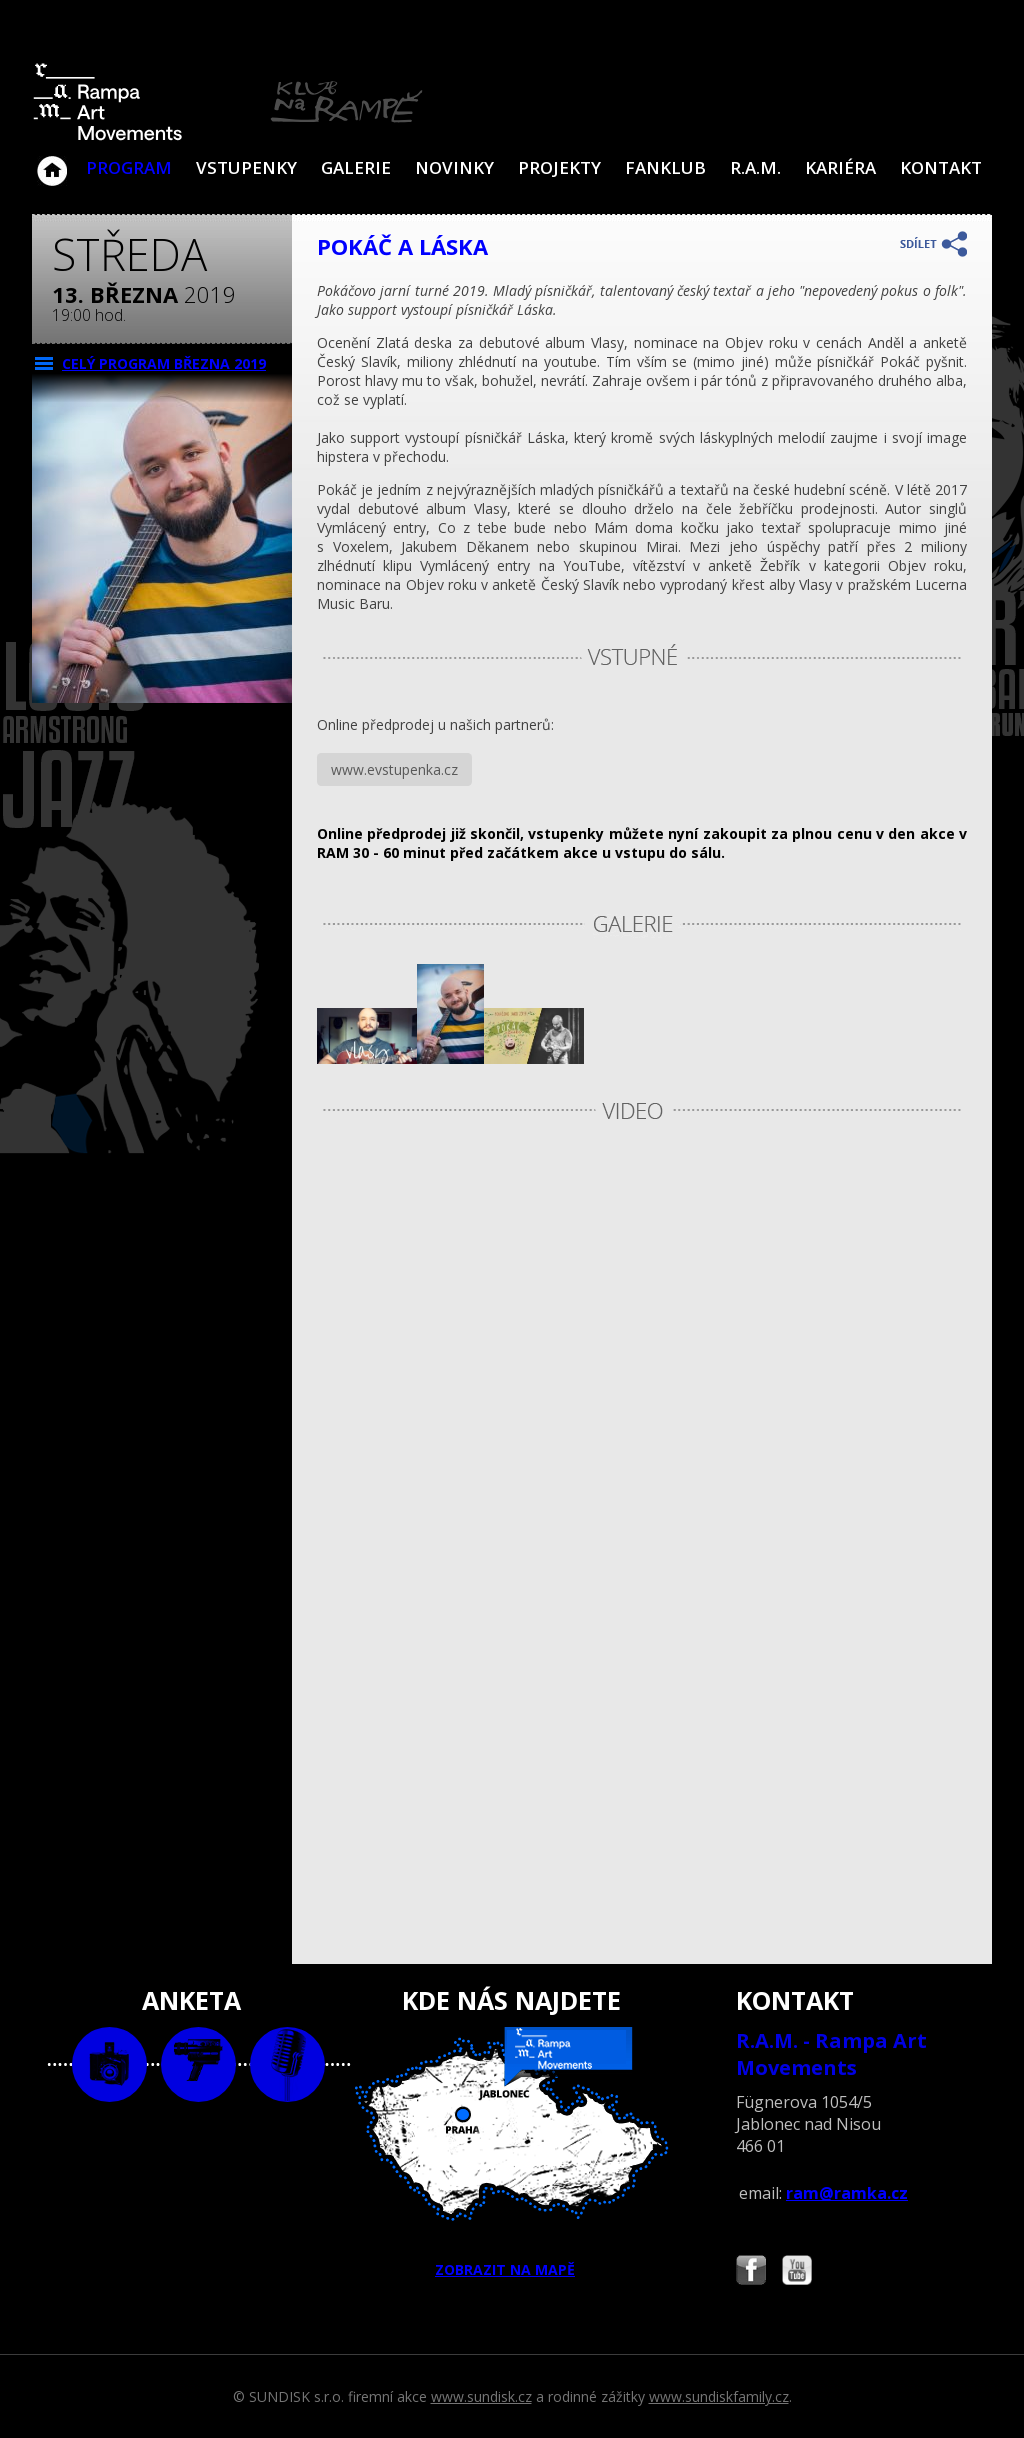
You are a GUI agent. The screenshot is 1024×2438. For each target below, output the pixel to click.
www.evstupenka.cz (394, 769)
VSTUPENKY (246, 167)
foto (109, 2064)
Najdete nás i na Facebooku (751, 2272)
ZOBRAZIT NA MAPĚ (512, 2153)
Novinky (454, 167)
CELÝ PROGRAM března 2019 (164, 363)
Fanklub (665, 167)
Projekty (559, 167)
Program (129, 167)
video (198, 2064)
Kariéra (840, 167)
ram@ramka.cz (847, 2193)
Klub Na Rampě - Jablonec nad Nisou (52, 161)
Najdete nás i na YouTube (797, 2272)
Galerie (356, 167)
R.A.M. (755, 167)
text (287, 2064)
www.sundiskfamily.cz (719, 2396)
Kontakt (941, 167)
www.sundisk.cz (481, 2396)
